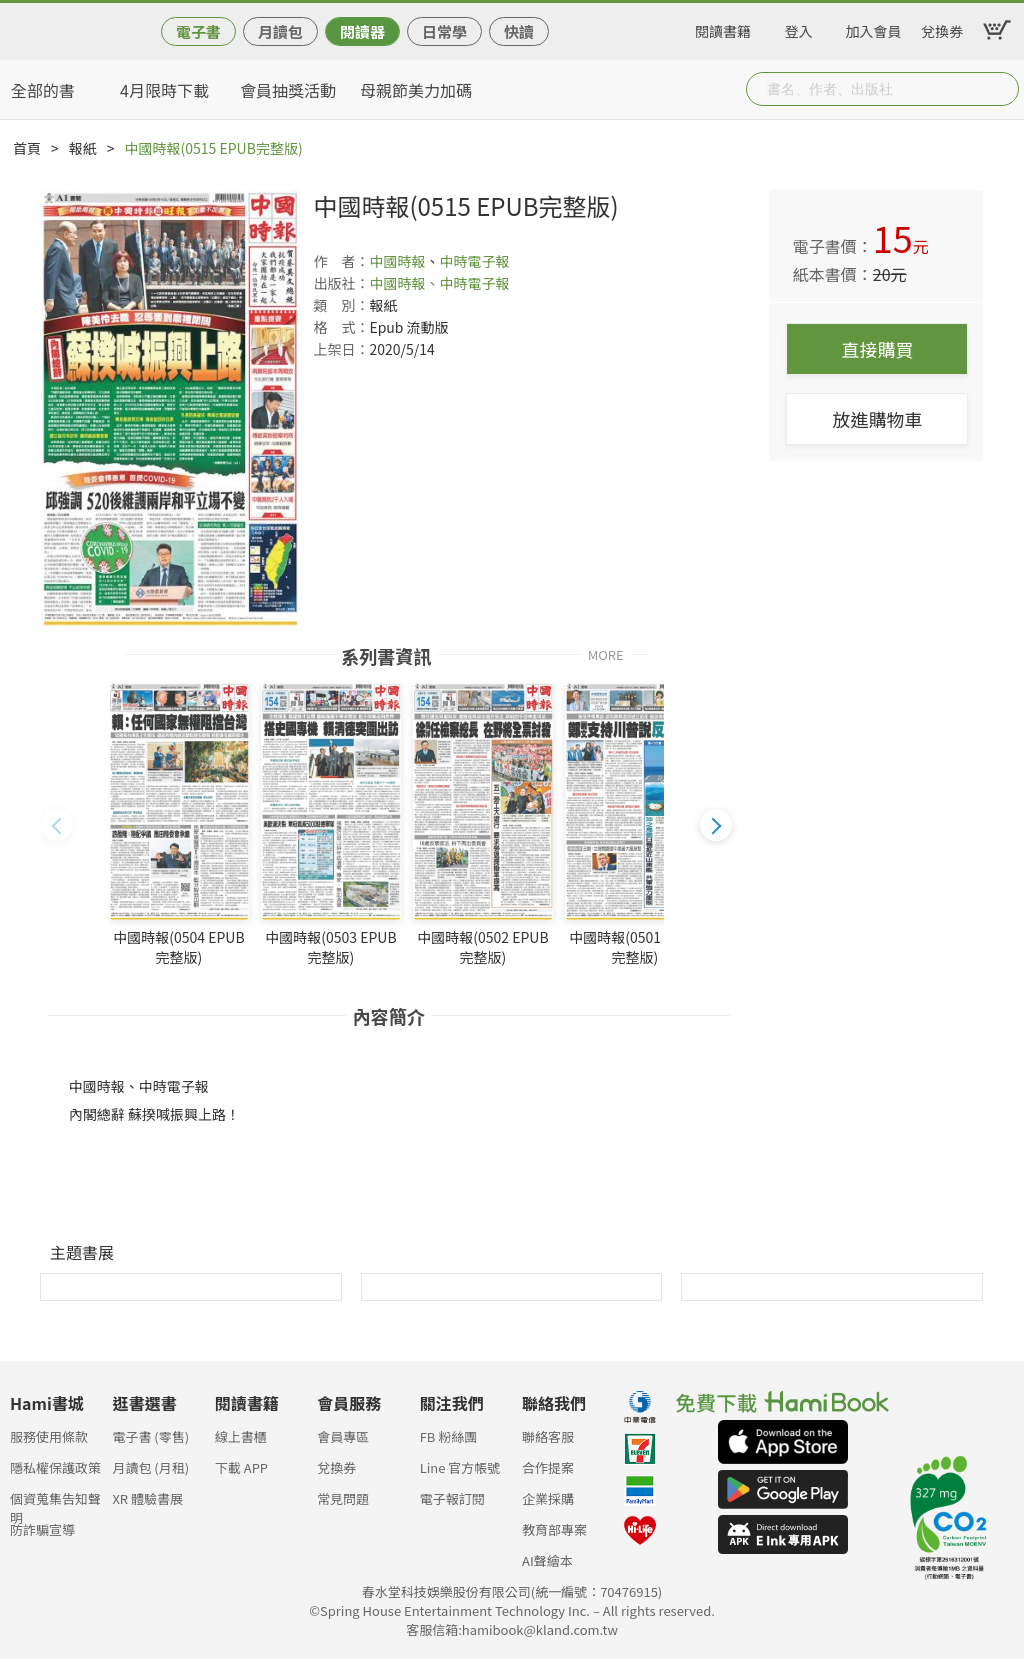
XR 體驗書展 (147, 1498)
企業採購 (548, 1498)
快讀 (519, 31)
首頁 (27, 148)
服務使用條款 (49, 1436)
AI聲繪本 (547, 1560)
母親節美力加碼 (416, 90)
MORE (606, 653)
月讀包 (280, 31)
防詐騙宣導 (42, 1529)
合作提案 (548, 1467)
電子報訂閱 (452, 1498)
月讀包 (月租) (150, 1467)
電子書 (198, 31)
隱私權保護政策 (55, 1467)
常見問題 (343, 1498)
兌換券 (942, 28)
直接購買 (877, 349)
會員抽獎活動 (288, 90)
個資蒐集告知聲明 (55, 1504)
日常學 (444, 31)
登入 (799, 28)
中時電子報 (474, 261)
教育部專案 (554, 1529)
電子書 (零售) (150, 1436)
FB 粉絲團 (449, 1436)
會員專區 (343, 1436)
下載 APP (241, 1467)
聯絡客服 (548, 1436)
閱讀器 (362, 31)
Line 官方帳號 (460, 1467)
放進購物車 (877, 419)
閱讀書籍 (723, 28)
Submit (1002, 89)
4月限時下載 (164, 90)
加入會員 (874, 28)
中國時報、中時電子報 (439, 283)
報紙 (83, 148)
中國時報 (397, 261)
